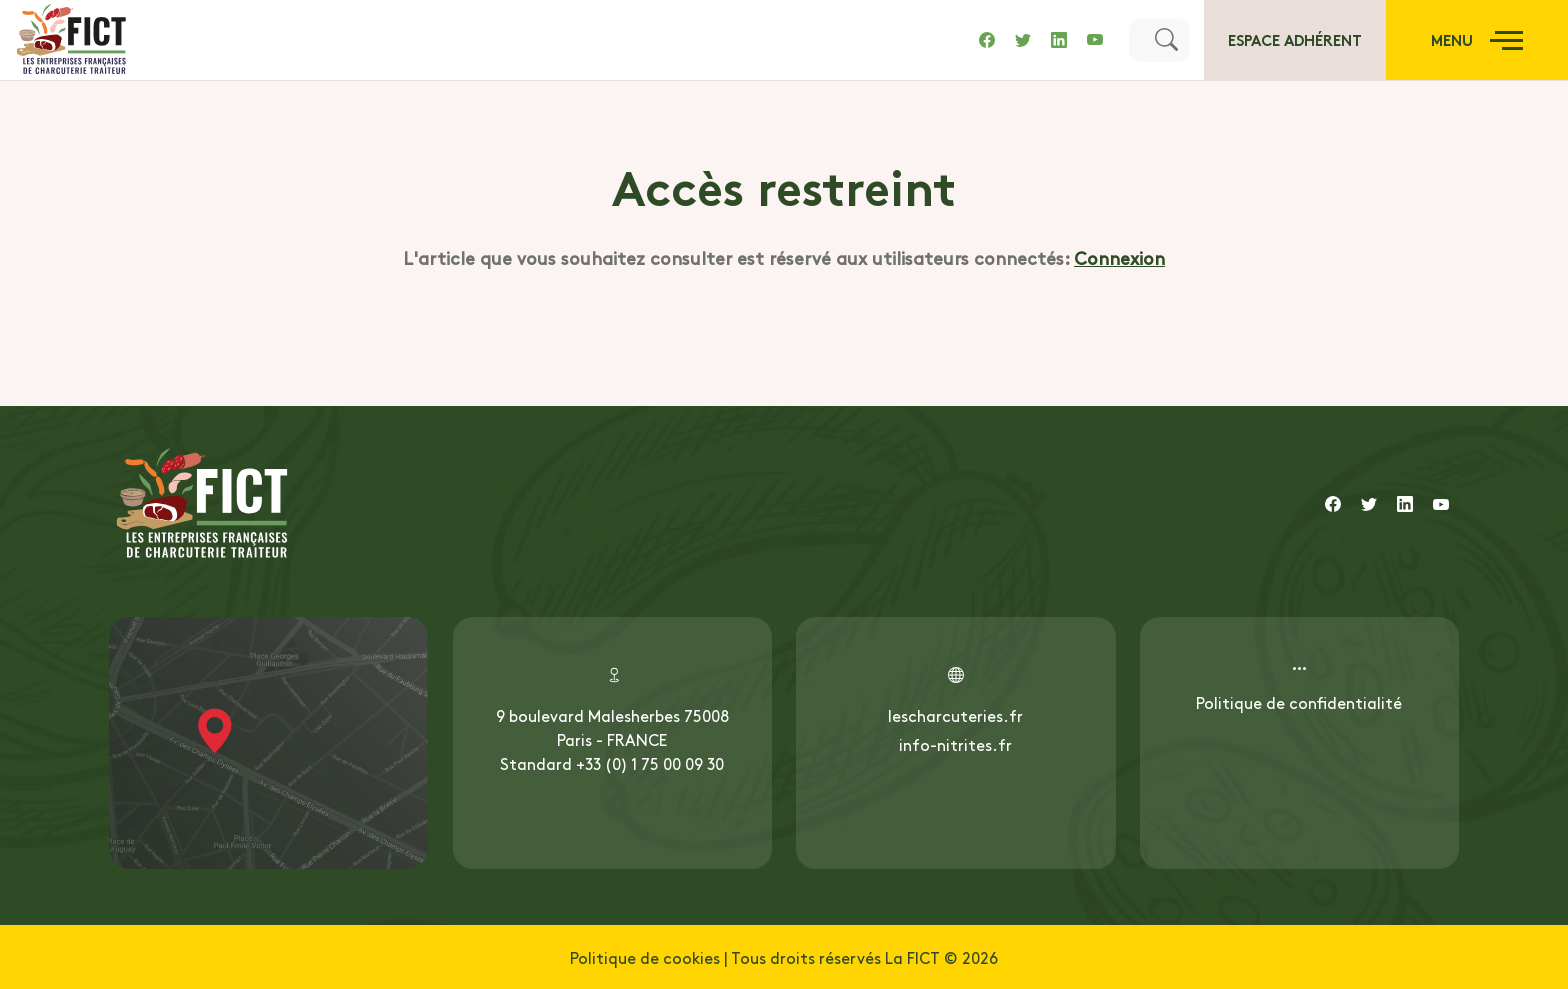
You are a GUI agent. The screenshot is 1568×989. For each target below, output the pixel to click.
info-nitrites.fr (955, 744)
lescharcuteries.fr (955, 715)
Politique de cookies (645, 957)
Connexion (1119, 257)
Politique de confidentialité (1299, 702)
